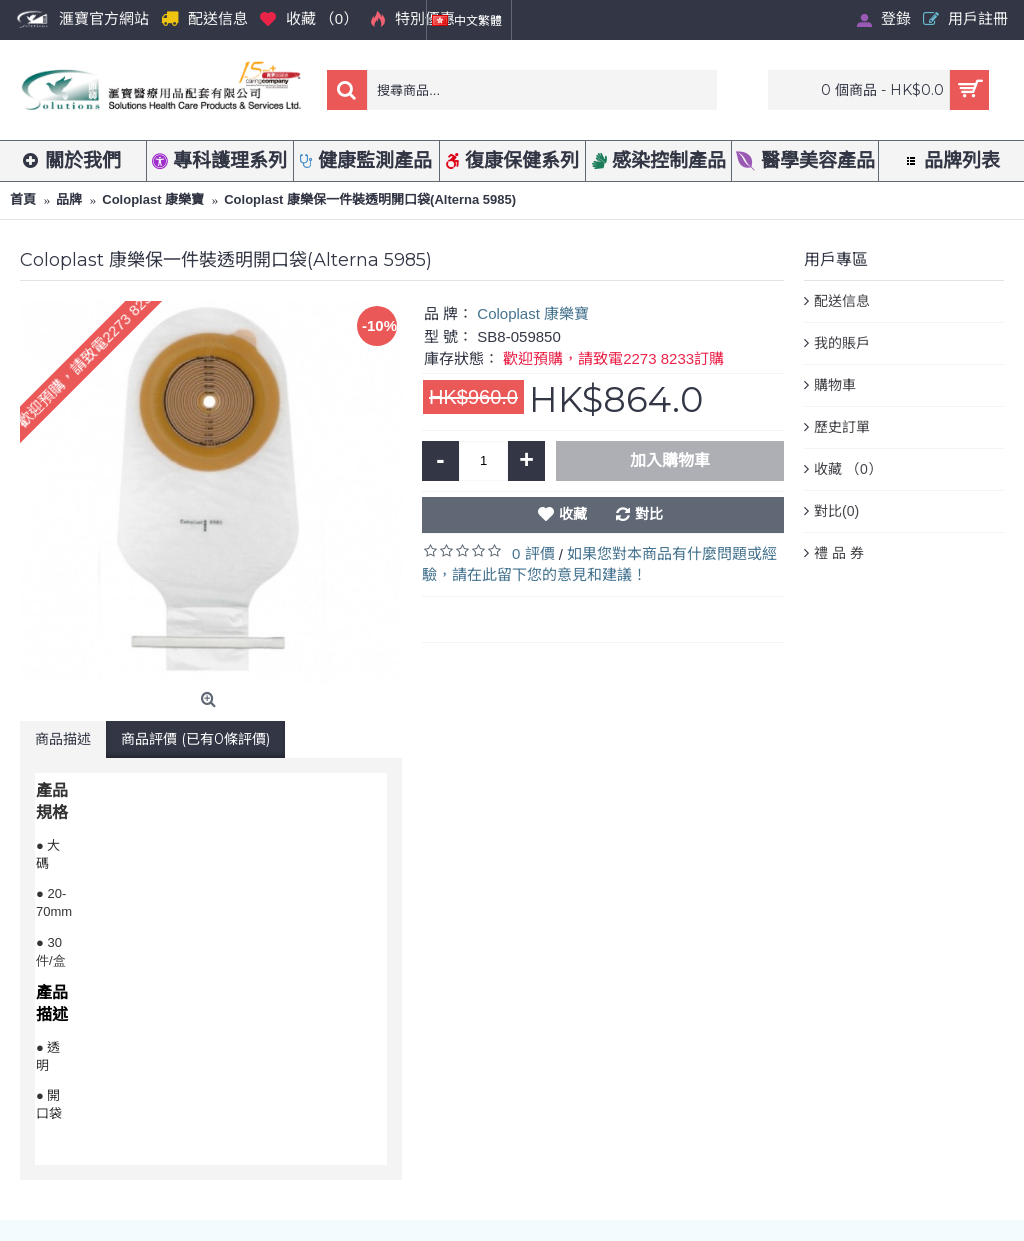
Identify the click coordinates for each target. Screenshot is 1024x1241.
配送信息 (842, 301)
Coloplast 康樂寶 (533, 313)
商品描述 (63, 739)
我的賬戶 (842, 343)
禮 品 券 (839, 553)
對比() (836, 512)
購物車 (835, 385)
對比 (649, 514)
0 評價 (533, 553)
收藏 (573, 514)
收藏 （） (848, 470)
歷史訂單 (842, 427)
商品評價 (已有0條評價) (195, 739)
